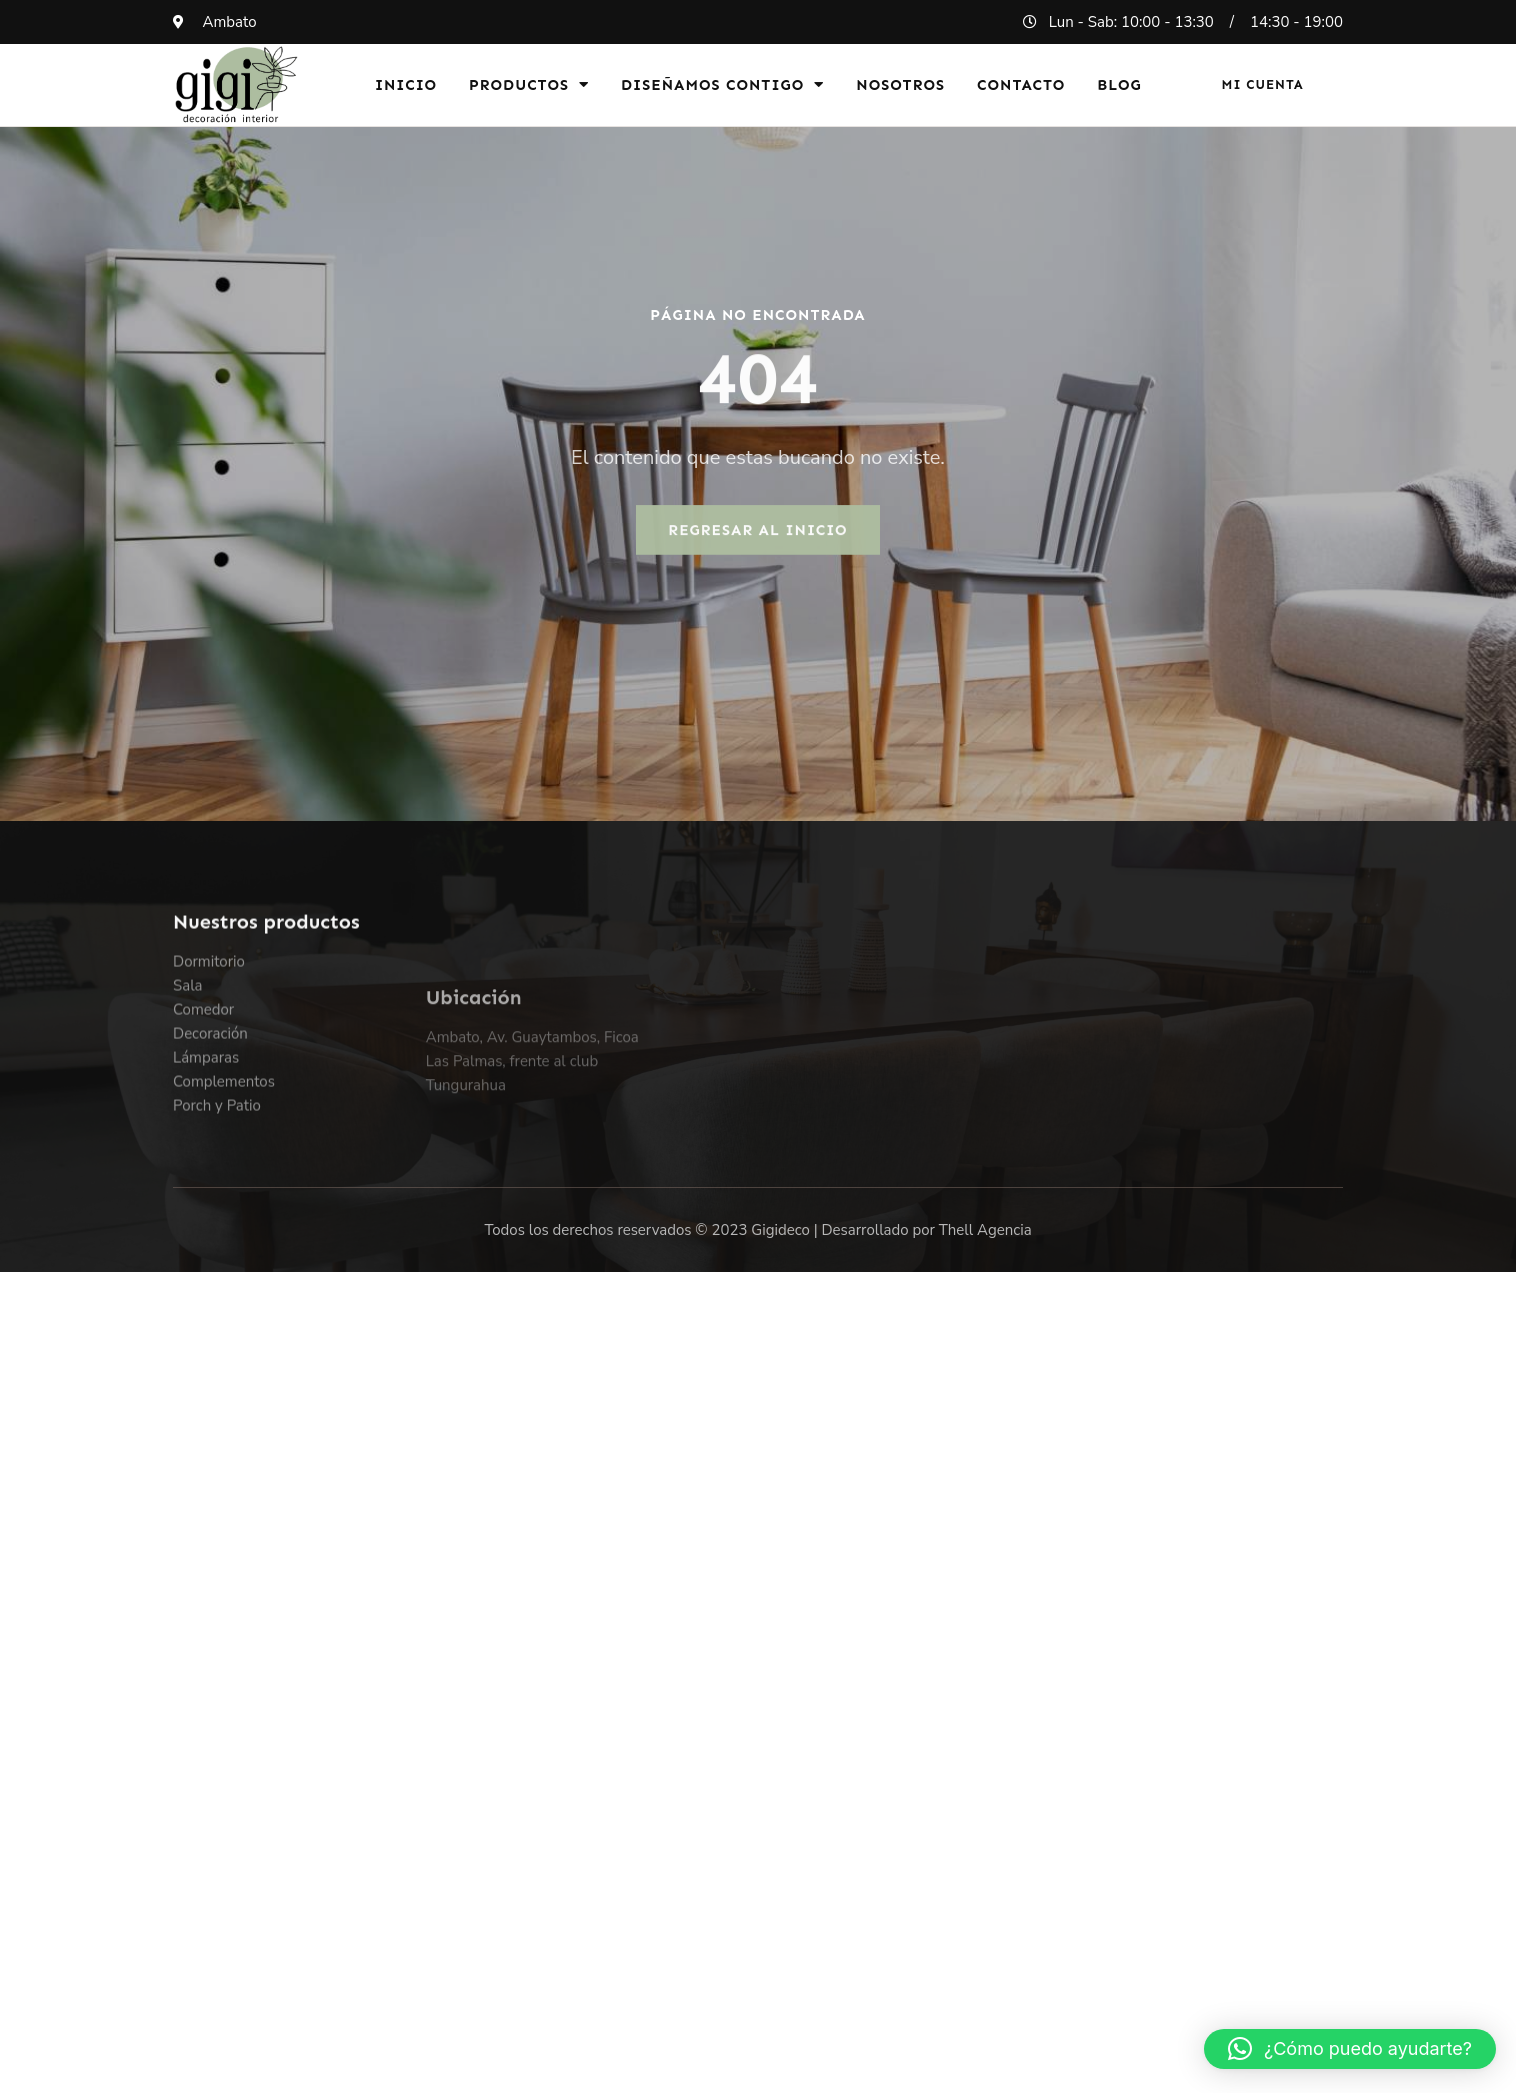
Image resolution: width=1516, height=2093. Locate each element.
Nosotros (900, 85)
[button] (1350, 2049)
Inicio (406, 85)
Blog (1119, 85)
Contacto (1021, 85)
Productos (529, 84)
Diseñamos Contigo (722, 84)
